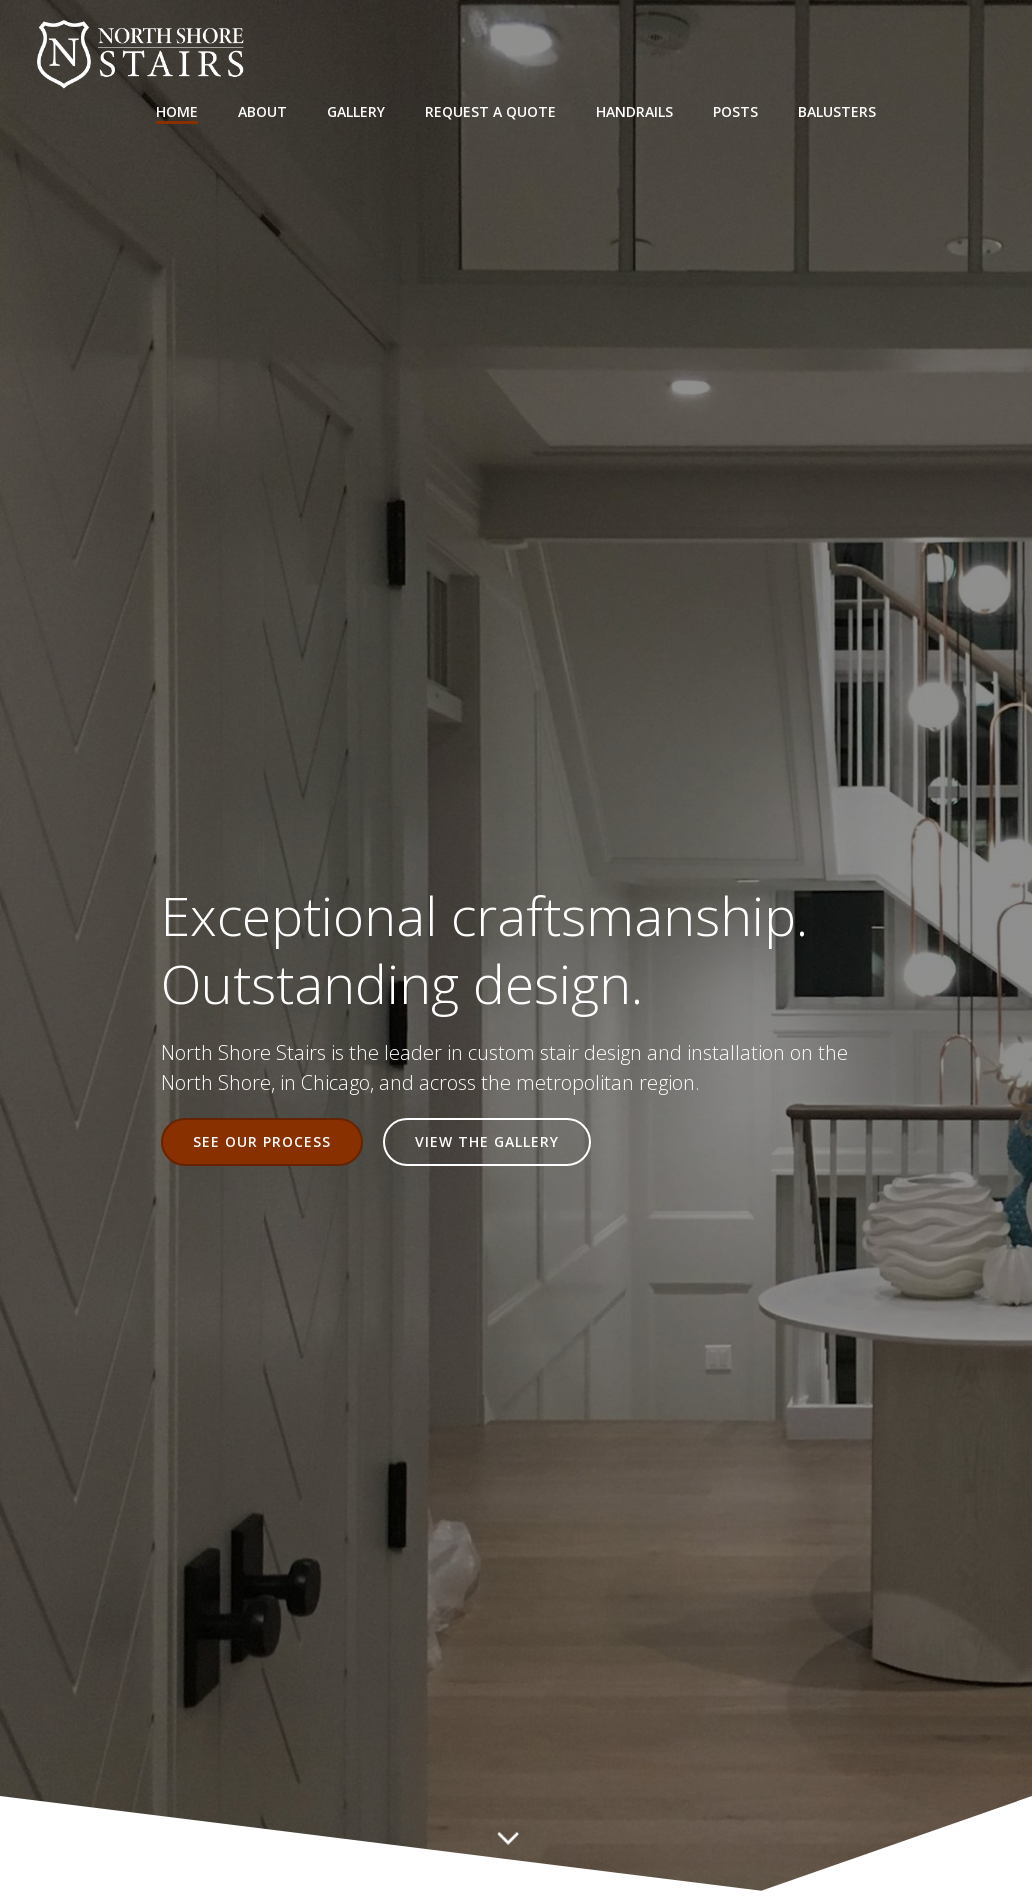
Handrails (634, 110)
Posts (735, 110)
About (262, 110)
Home (177, 110)
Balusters (837, 110)
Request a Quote (490, 110)
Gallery (356, 110)
